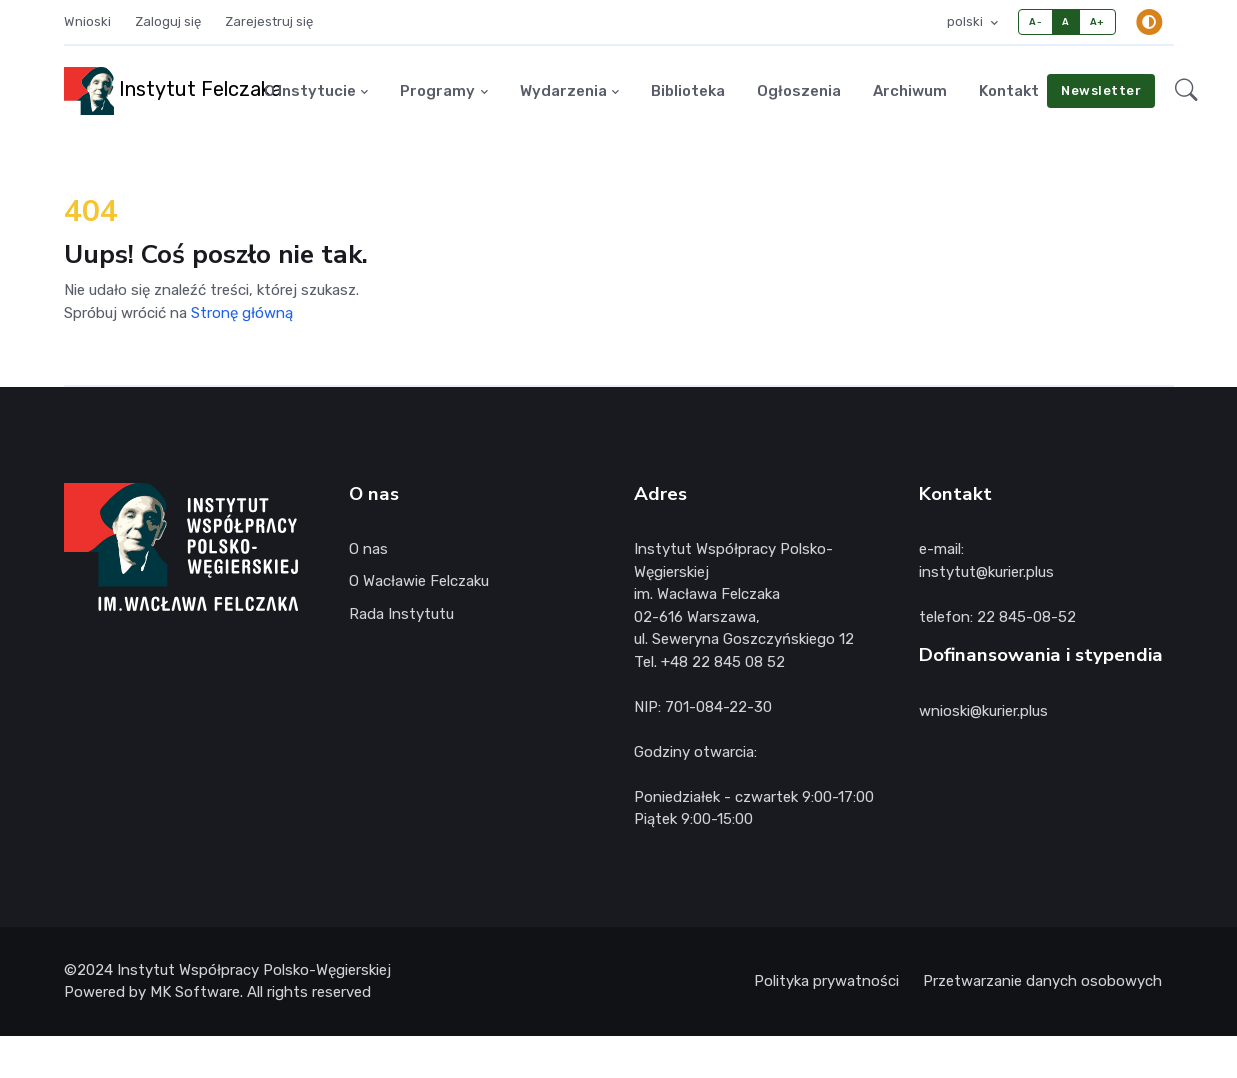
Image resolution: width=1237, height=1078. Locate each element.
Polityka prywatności (826, 981)
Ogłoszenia (799, 91)
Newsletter (1101, 90)
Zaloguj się (168, 21)
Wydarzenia (563, 91)
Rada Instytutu (401, 614)
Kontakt (1009, 91)
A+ (1097, 21)
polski (966, 21)
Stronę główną (242, 313)
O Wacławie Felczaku (419, 581)
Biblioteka (688, 91)
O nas (368, 549)
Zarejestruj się (269, 21)
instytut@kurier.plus (986, 572)
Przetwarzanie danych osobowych (1042, 981)
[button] (1186, 91)
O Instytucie (310, 91)
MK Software (195, 992)
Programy (437, 91)
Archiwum (910, 91)
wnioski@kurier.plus (983, 711)
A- (1035, 21)
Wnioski (87, 21)
